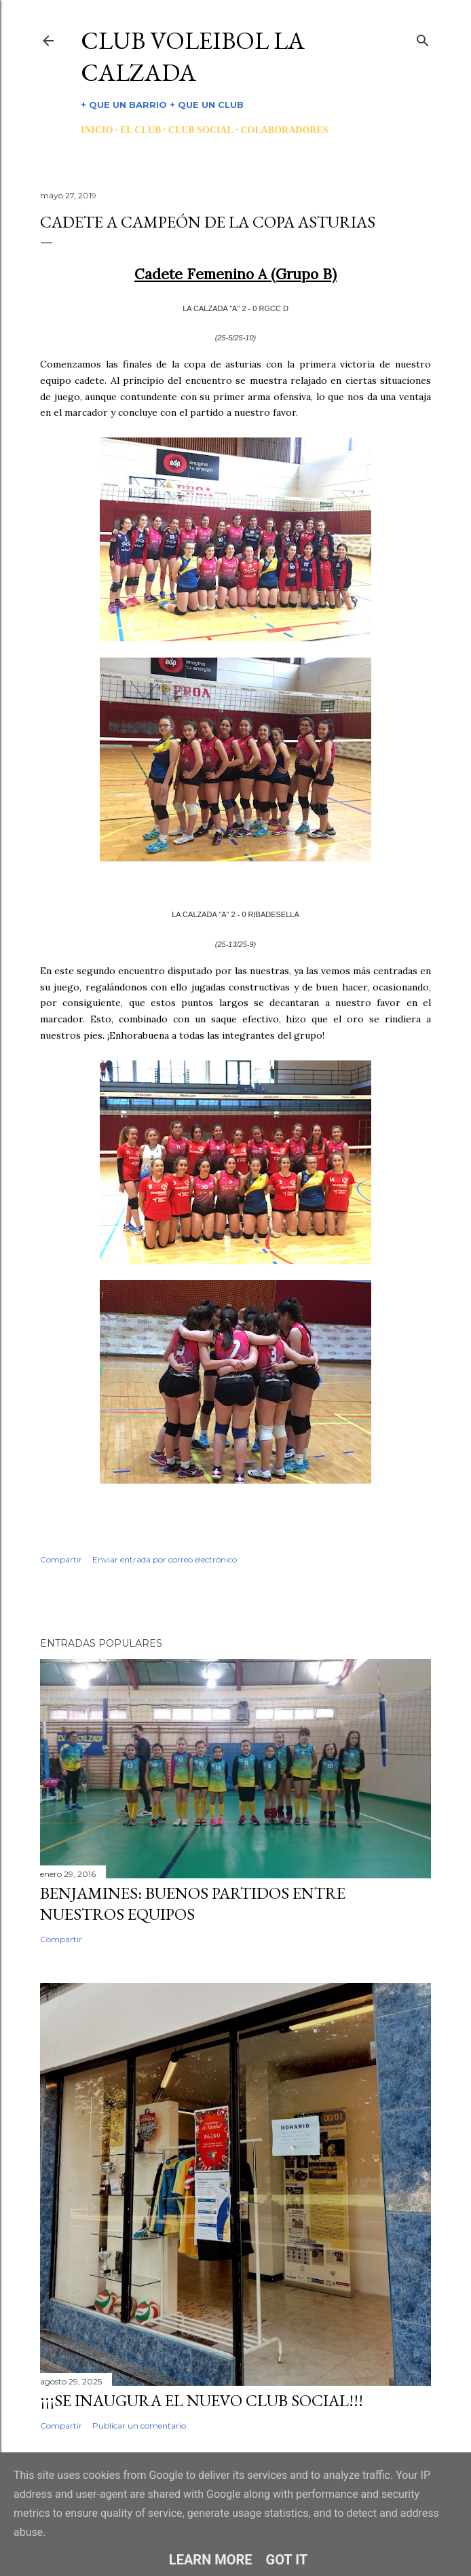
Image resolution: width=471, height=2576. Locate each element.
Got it (287, 2560)
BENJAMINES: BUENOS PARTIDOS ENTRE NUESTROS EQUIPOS (192, 1903)
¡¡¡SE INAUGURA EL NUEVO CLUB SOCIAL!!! (201, 2400)
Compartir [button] (61, 1559)
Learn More (210, 2560)
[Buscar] (423, 37)
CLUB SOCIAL (200, 130)
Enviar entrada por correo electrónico (164, 1559)
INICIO (97, 130)
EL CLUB (140, 130)
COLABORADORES (284, 130)
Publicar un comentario (139, 2425)
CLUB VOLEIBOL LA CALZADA (193, 56)
